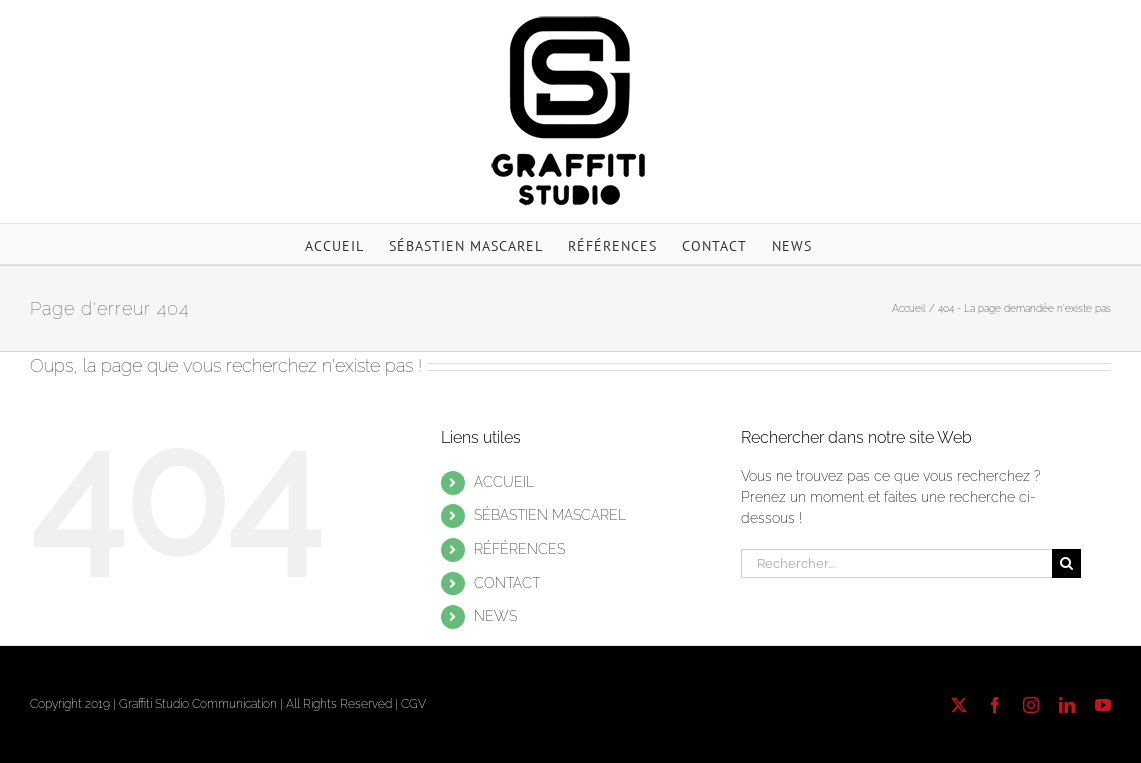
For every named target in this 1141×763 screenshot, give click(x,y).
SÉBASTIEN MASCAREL (550, 515)
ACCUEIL (504, 482)
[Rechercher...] (896, 563)
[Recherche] (1066, 563)
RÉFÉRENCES (519, 549)
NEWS (495, 616)
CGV (413, 704)
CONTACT (507, 583)
